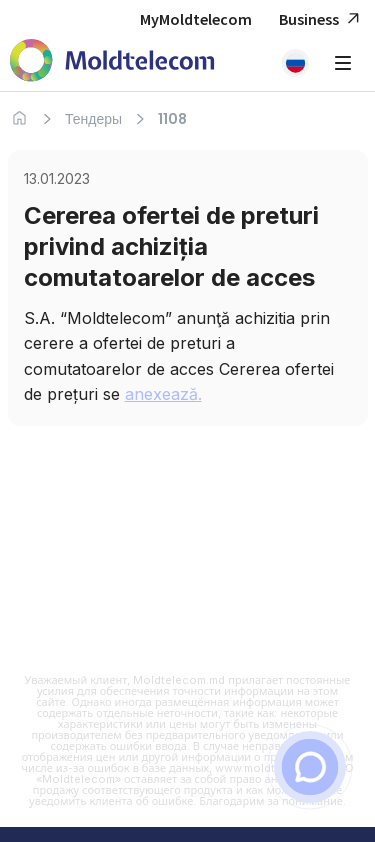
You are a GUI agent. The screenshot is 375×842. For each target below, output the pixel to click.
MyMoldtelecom (196, 19)
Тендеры (93, 119)
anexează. (163, 394)
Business (322, 19)
